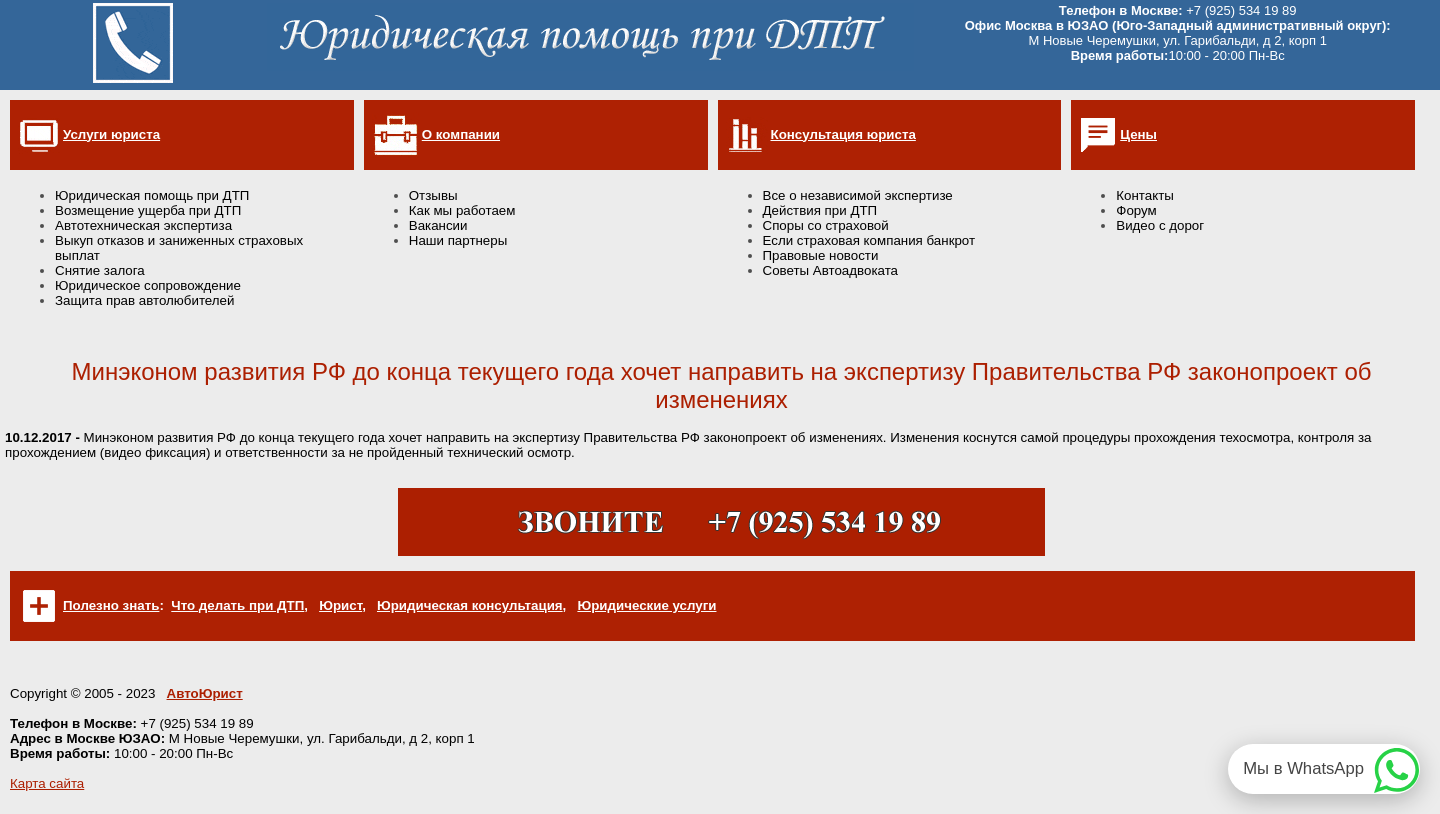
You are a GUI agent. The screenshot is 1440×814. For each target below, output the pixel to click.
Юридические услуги (646, 605)
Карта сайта (47, 783)
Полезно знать (111, 605)
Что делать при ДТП (237, 605)
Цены (1138, 134)
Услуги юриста (111, 134)
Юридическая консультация (470, 605)
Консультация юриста (843, 134)
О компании (461, 134)
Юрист (340, 605)
